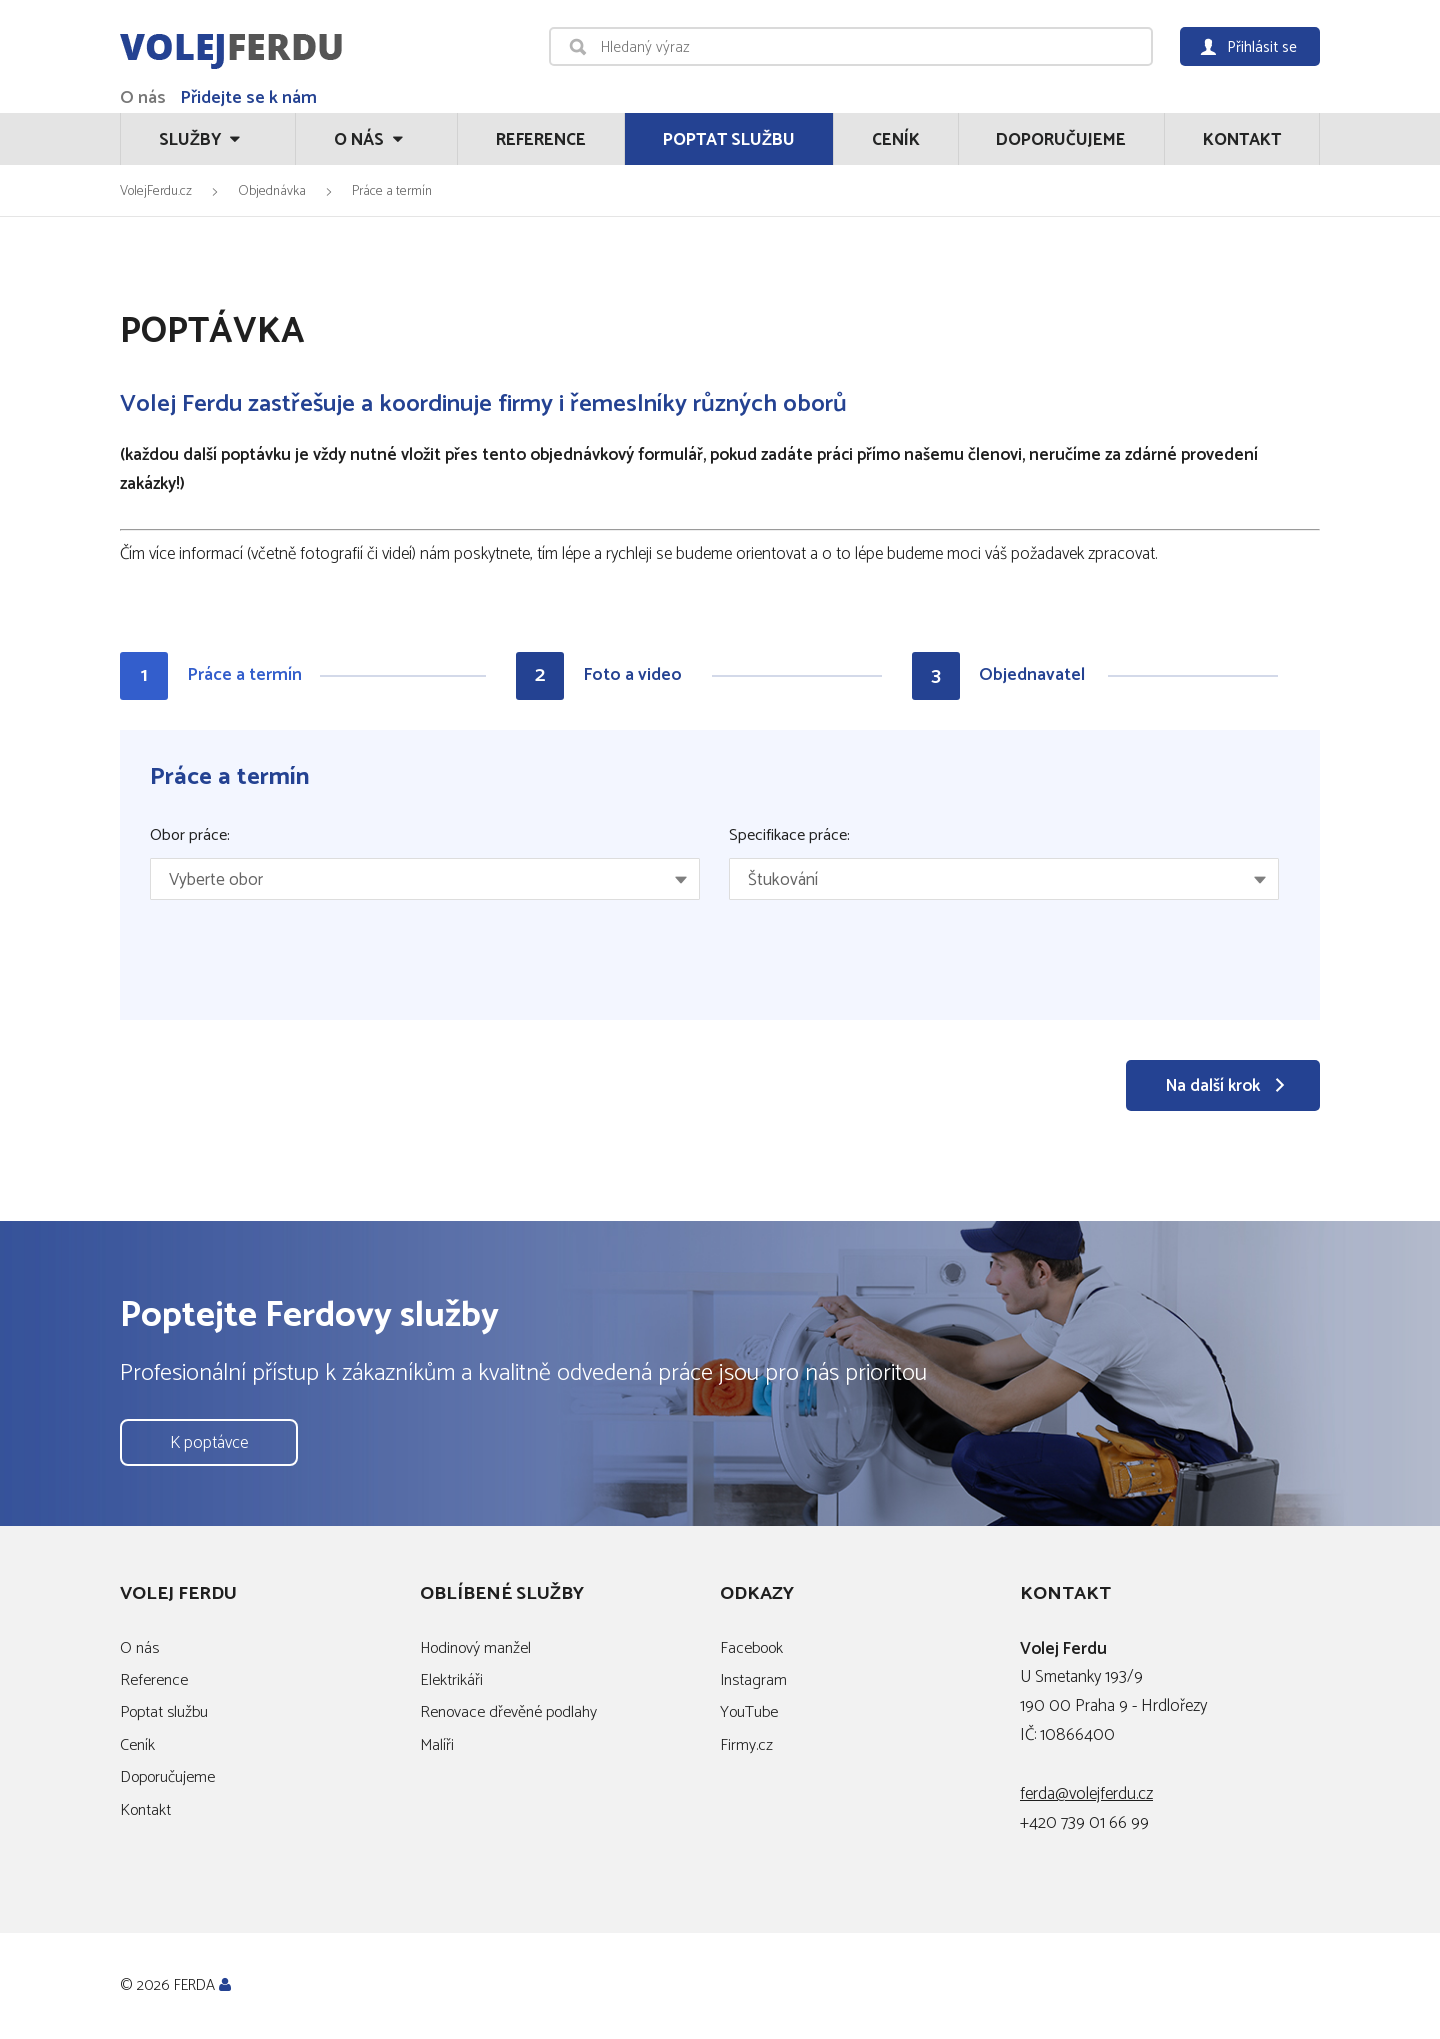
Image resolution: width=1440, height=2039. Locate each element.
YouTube (749, 1712)
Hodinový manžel (475, 1648)
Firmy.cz (746, 1745)
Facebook (751, 1648)
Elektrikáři (451, 1680)
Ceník (896, 140)
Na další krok (1213, 1086)
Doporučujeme (1061, 140)
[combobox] (425, 879)
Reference (541, 140)
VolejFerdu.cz (156, 191)
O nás (143, 98)
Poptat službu (729, 140)
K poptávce (209, 1443)
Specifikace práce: (789, 836)
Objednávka (272, 191)
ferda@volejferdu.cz (1086, 1794)
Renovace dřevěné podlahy (508, 1712)
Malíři (437, 1745)
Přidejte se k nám (248, 98)
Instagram (753, 1680)
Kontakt (1242, 140)
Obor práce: (190, 836)
